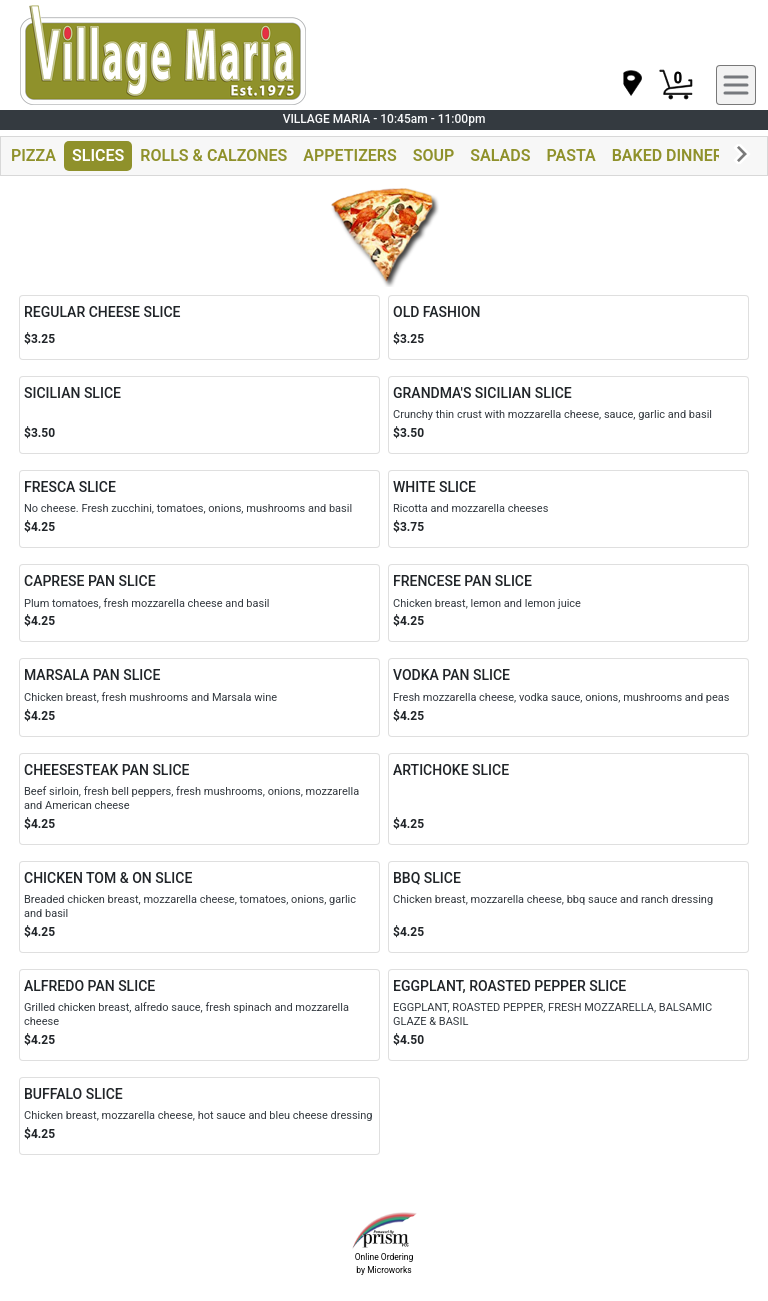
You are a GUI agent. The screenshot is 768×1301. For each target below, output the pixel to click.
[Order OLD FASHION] (568, 327)
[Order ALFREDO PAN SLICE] (199, 1015)
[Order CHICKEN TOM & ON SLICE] (199, 907)
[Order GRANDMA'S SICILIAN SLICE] (568, 415)
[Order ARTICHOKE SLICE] (568, 799)
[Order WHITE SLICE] (568, 509)
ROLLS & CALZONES (213, 155)
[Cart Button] (676, 85)
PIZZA (33, 155)
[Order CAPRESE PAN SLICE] (199, 603)
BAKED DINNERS (672, 155)
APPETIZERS (349, 155)
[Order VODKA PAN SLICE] (568, 697)
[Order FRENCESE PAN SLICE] (568, 603)
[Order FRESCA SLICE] (199, 509)
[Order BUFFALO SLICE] (199, 1116)
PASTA (570, 155)
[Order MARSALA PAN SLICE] (199, 697)
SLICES (98, 155)
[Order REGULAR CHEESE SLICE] (199, 327)
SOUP (434, 155)
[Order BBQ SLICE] (568, 907)
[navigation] (631, 84)
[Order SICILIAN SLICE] (199, 415)
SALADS (500, 155)
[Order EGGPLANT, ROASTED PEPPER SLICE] (568, 1015)
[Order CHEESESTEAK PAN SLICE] (199, 799)
